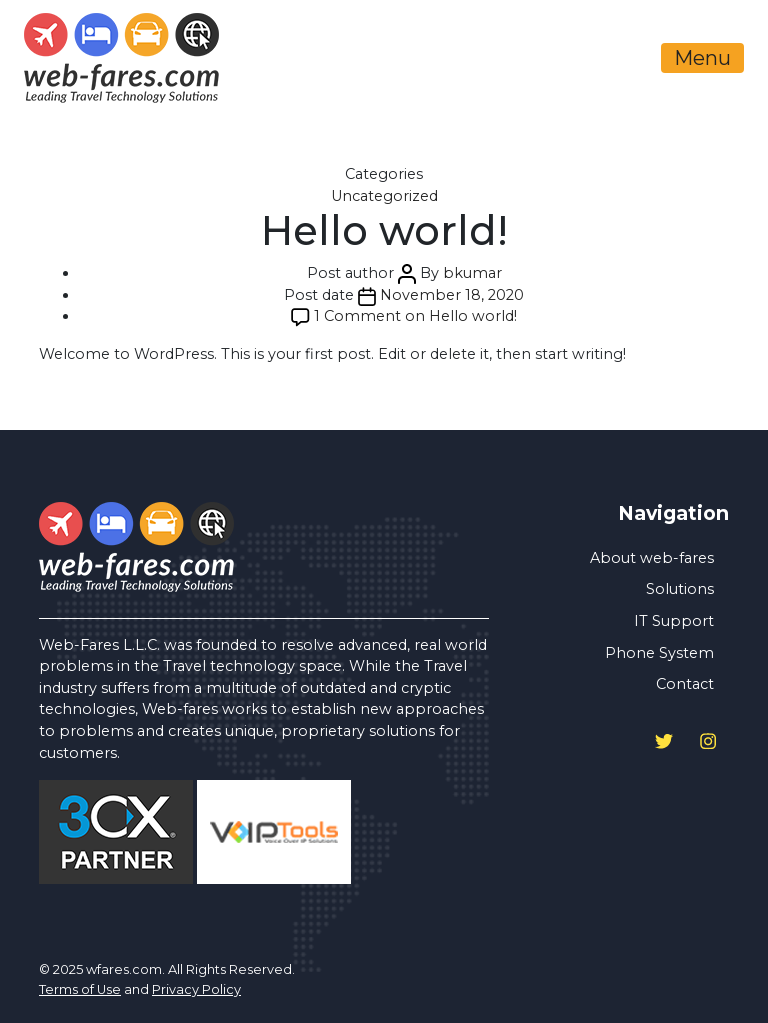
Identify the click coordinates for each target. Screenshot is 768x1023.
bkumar (472, 273)
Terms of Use (80, 989)
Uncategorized (384, 196)
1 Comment (415, 316)
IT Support (674, 621)
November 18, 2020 (452, 295)
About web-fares (652, 558)
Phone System (659, 653)
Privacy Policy (196, 989)
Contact (685, 684)
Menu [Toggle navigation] (702, 58)
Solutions (680, 589)
